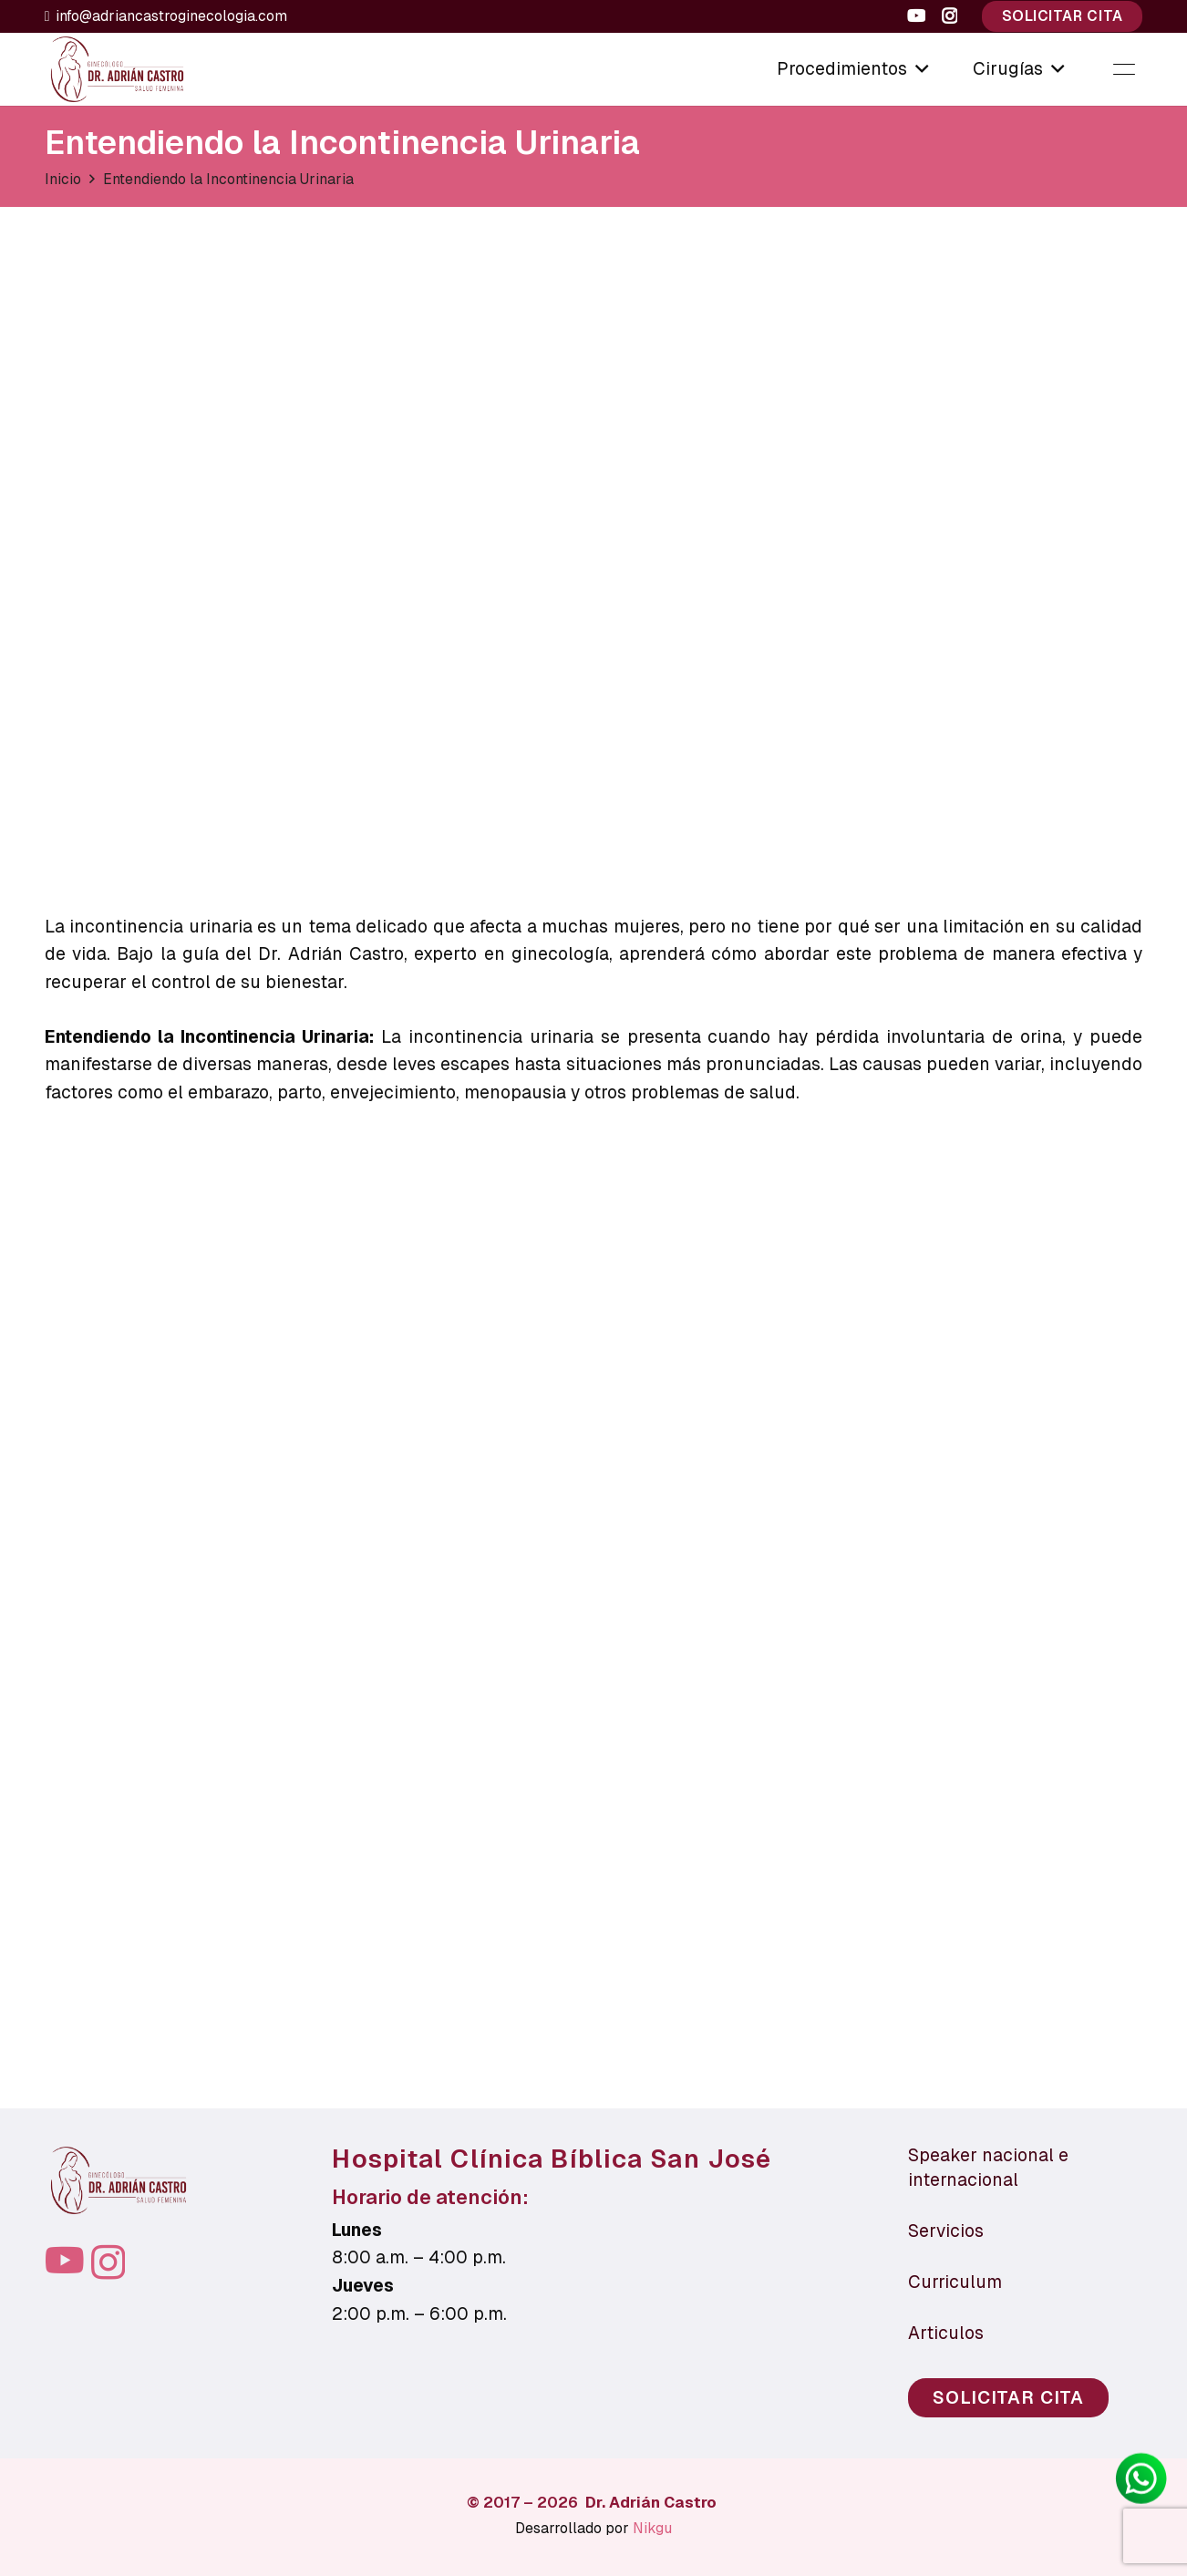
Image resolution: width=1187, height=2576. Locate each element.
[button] (917, 69)
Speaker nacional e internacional (988, 2167)
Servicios (946, 2231)
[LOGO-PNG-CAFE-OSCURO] (117, 69)
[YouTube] (916, 15)
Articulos (946, 2333)
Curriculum (955, 2282)
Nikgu (652, 2528)
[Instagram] (949, 16)
